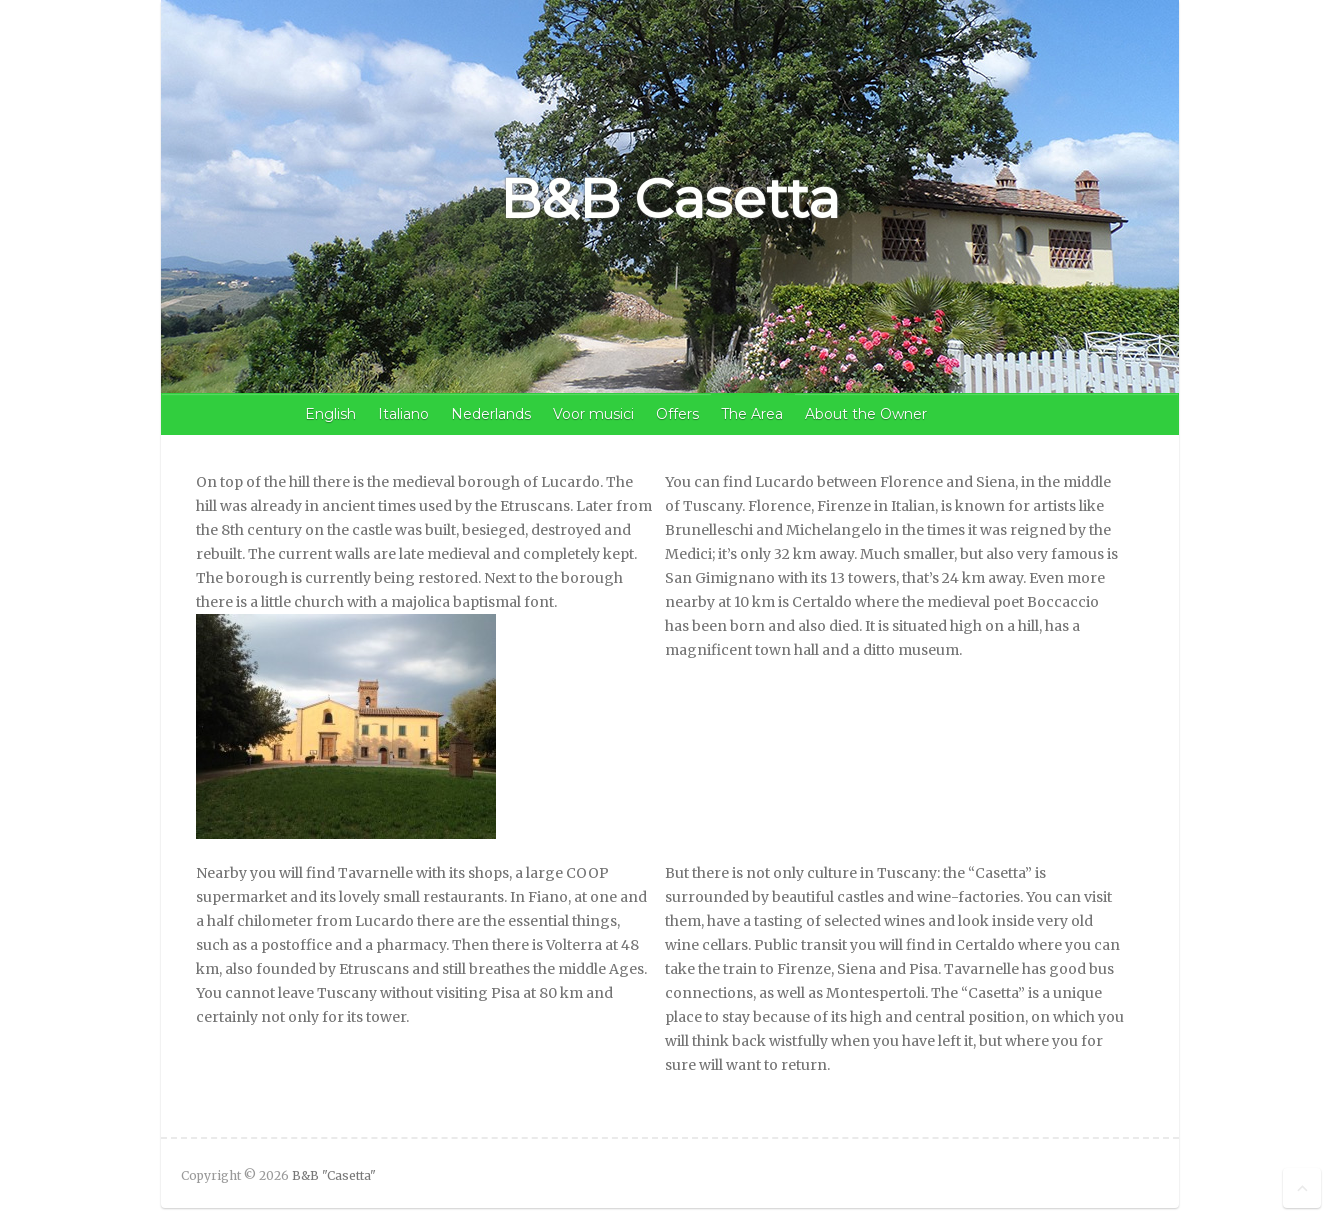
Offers (677, 414)
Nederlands (491, 414)
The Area (752, 414)
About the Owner (866, 414)
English (330, 414)
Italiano (403, 414)
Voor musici (593, 414)
